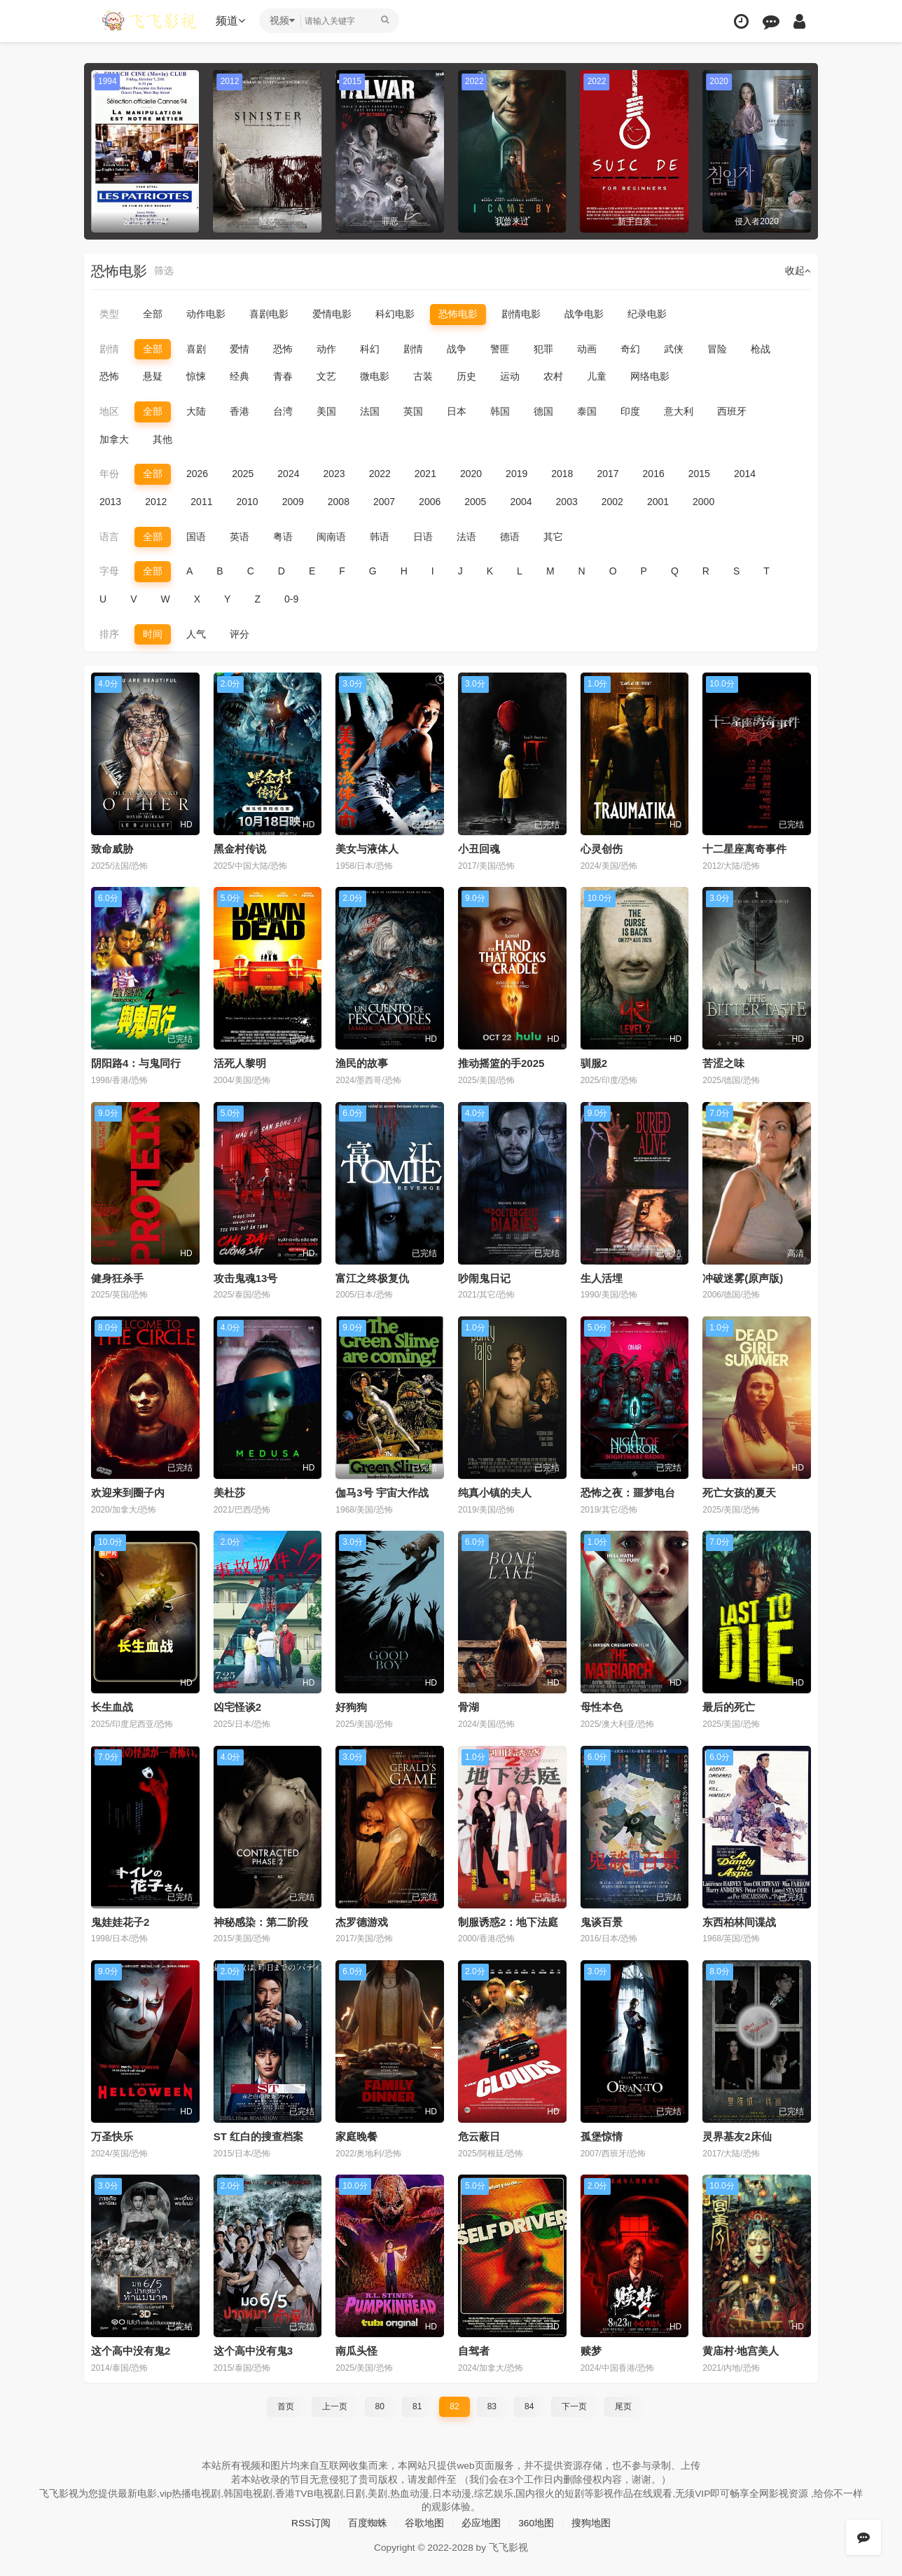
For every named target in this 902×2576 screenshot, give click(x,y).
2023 (334, 473)
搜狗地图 (591, 2521)
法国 (370, 411)
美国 (326, 411)
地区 (109, 411)
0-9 (291, 598)
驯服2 (594, 1063)
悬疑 (152, 376)
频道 (232, 21)
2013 (110, 501)
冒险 (717, 348)
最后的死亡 (728, 1706)
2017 (607, 473)
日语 (423, 536)
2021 (425, 473)
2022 (380, 473)
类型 (109, 313)
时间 (152, 633)
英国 (413, 411)
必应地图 (481, 2521)
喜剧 (196, 348)
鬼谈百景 (602, 1921)
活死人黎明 (240, 1063)
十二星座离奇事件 (744, 848)
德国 (543, 411)
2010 (247, 501)
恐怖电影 (458, 313)
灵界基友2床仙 (736, 2136)
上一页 (334, 2405)
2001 (658, 501)
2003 (567, 501)
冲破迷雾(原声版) (742, 1277)
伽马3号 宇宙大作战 (382, 1492)
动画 (587, 348)
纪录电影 (647, 313)
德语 (510, 536)
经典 (239, 376)
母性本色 (602, 1706)
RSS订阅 (311, 2521)
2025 (243, 473)
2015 (699, 473)
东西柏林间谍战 (739, 1921)
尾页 (623, 2405)
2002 (612, 501)
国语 (196, 536)
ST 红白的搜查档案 (258, 2136)
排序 (109, 633)
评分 (239, 633)
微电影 (374, 376)
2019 (516, 473)
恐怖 (283, 348)
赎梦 (591, 2350)
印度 (630, 411)
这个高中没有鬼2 (130, 2350)
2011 (201, 501)
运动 (510, 376)
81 (417, 2405)
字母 (109, 571)
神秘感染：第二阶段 (261, 1921)
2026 (197, 473)
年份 (109, 473)
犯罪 (543, 348)
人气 (196, 633)
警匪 (500, 348)
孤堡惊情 (602, 2136)
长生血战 (112, 1706)
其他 (162, 438)
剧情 (109, 348)
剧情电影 (521, 313)
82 (454, 2405)
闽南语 (331, 536)
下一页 (574, 2405)
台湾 (283, 411)
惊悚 (196, 376)
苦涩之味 (723, 1063)
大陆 (196, 411)
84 (529, 2405)
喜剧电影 (269, 313)
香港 (239, 411)
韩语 (379, 536)
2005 (475, 501)
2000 (703, 501)
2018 (562, 473)
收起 (798, 271)
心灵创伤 (602, 848)
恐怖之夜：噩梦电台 (628, 1492)
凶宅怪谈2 (237, 1706)
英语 (239, 536)
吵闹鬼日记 (484, 1277)
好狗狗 (351, 1706)
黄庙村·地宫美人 (740, 2350)
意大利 (678, 411)
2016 (654, 473)
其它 (553, 536)
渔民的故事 (361, 1063)
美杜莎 (229, 1492)
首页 (285, 2405)
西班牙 (732, 411)
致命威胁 (112, 848)
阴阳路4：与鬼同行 (136, 1063)
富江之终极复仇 (372, 1277)
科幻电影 (395, 313)
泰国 (587, 411)
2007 (384, 501)
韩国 (500, 411)
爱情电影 (332, 313)
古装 (423, 376)
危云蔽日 (479, 2136)
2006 (429, 501)
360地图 (536, 2521)
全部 (152, 313)
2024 (288, 473)
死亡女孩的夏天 (739, 1492)
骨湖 (468, 1706)
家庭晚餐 (356, 2136)
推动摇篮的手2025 (501, 1063)
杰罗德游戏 (361, 1921)
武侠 (674, 348)
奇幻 (630, 348)
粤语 (283, 536)
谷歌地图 (424, 2521)
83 (492, 2405)
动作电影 (206, 313)
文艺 (326, 376)
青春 (283, 376)
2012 (156, 501)
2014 (745, 473)
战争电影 (584, 313)
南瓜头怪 (356, 2350)
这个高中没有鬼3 (253, 2350)
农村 (553, 376)
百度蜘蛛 (367, 2521)
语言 (109, 536)
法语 (466, 536)
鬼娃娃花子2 (120, 1921)
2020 (471, 473)
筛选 (164, 271)
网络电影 (649, 376)
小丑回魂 (479, 848)
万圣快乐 (112, 2136)
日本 (456, 411)
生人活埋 (602, 1277)
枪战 (760, 348)
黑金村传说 (240, 848)
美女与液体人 (366, 848)
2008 (338, 501)
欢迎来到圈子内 (128, 1492)
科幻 (370, 348)
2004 (521, 501)
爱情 (239, 348)
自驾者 (474, 2350)
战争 (456, 348)
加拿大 (114, 438)
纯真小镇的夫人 (495, 1492)
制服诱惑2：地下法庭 (508, 1921)
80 (379, 2405)
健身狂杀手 (117, 1277)
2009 (293, 501)
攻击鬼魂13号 (246, 1277)
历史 (466, 376)
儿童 (596, 376)
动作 (326, 348)
